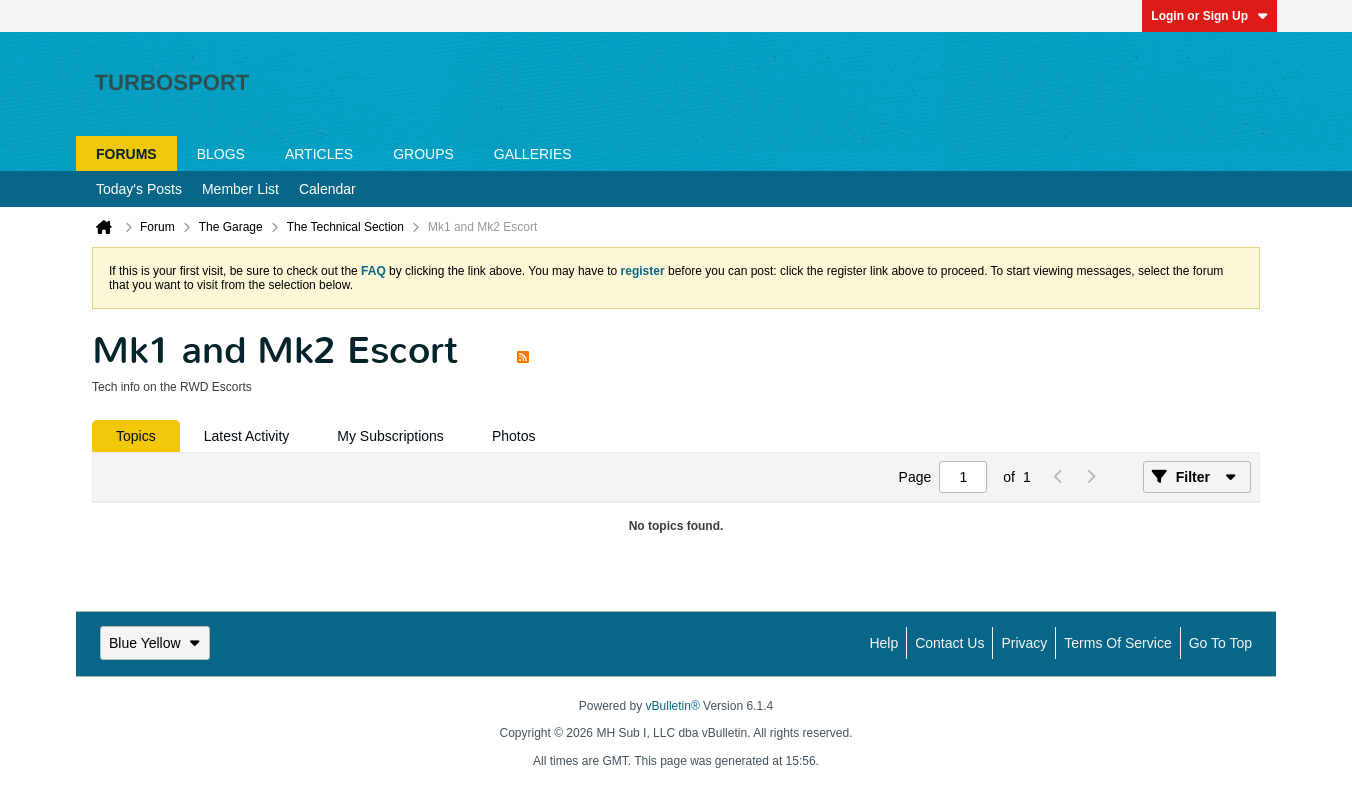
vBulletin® (673, 706)
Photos (514, 436)
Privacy (1024, 643)
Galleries (533, 154)
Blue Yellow (155, 643)
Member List (240, 189)
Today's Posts (139, 189)
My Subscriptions (390, 436)
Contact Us (949, 643)
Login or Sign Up (1209, 16)
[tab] (136, 436)
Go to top (1220, 643)
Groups (423, 154)
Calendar (327, 189)
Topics (136, 436)
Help (883, 643)
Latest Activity (247, 436)
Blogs (221, 154)
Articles (319, 154)
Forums (126, 154)
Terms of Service (1117, 643)
